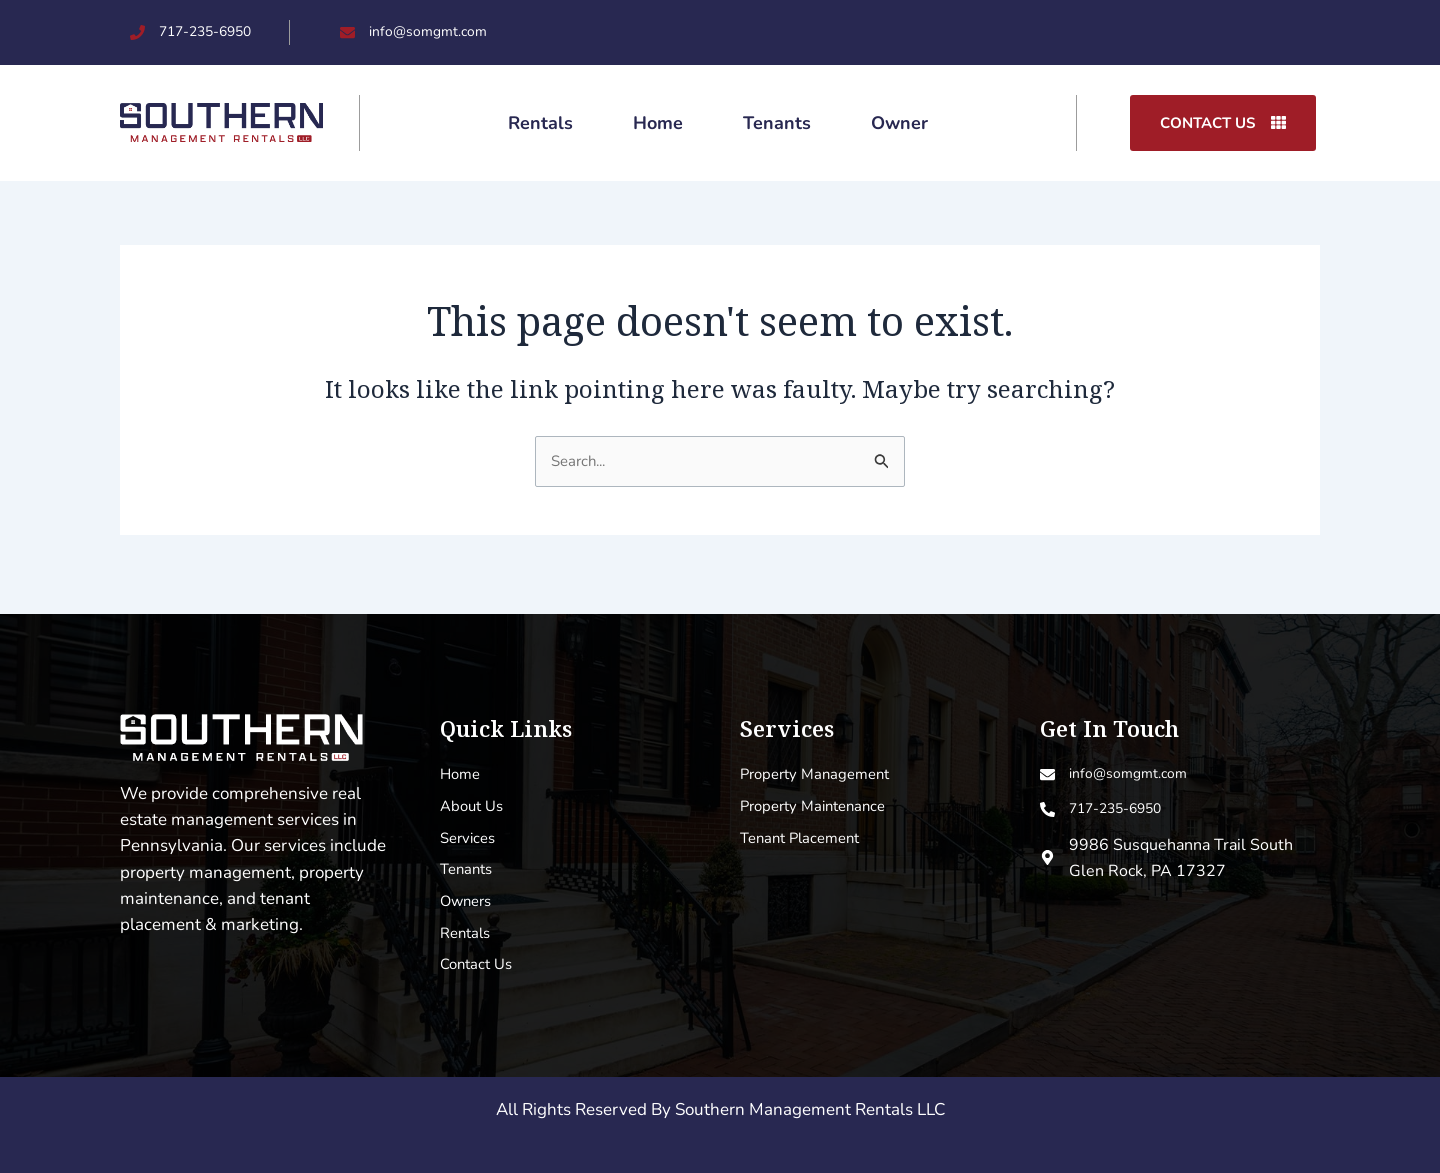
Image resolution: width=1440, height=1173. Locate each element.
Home (658, 124)
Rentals (540, 124)
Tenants (777, 124)
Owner (899, 124)
